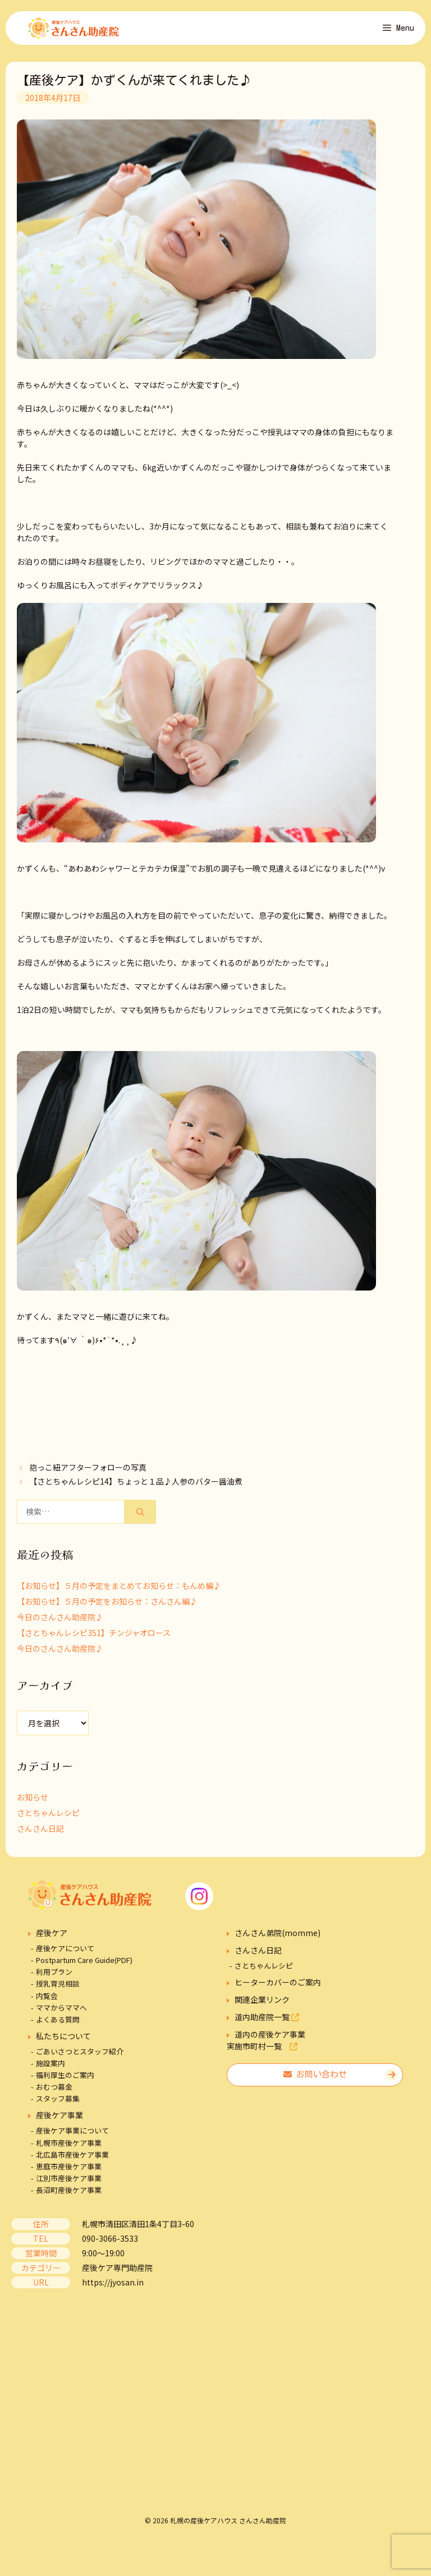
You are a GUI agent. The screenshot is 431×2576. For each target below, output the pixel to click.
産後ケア (51, 1938)
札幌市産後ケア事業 (69, 2148)
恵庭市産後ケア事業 (69, 2172)
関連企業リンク (262, 2005)
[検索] (140, 1518)
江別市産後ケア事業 (69, 2184)
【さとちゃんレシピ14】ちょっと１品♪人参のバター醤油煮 (135, 1487)
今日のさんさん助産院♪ (60, 1623)
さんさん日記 (40, 1834)
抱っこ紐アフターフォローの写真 (87, 1473)
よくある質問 (58, 2025)
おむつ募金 (54, 2092)
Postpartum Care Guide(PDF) (84, 1966)
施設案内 (50, 2068)
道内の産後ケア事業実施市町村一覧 (266, 2046)
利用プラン (54, 1978)
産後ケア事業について (72, 2136)
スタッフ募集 (58, 2104)
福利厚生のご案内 (65, 2080)
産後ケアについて (65, 1953)
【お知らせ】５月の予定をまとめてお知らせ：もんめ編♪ (119, 1591)
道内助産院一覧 (267, 2023)
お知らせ (32, 1803)
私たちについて (63, 2042)
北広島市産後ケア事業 (72, 2160)
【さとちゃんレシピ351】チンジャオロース (94, 1638)
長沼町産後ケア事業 (69, 2196)
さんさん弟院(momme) (277, 1938)
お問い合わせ (315, 2080)
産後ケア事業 (59, 2121)
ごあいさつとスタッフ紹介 (79, 2057)
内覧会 (47, 2001)
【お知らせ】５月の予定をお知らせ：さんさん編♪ (107, 1607)
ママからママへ (61, 2013)
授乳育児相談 (58, 1989)
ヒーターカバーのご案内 (278, 1988)
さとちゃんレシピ (48, 1818)
